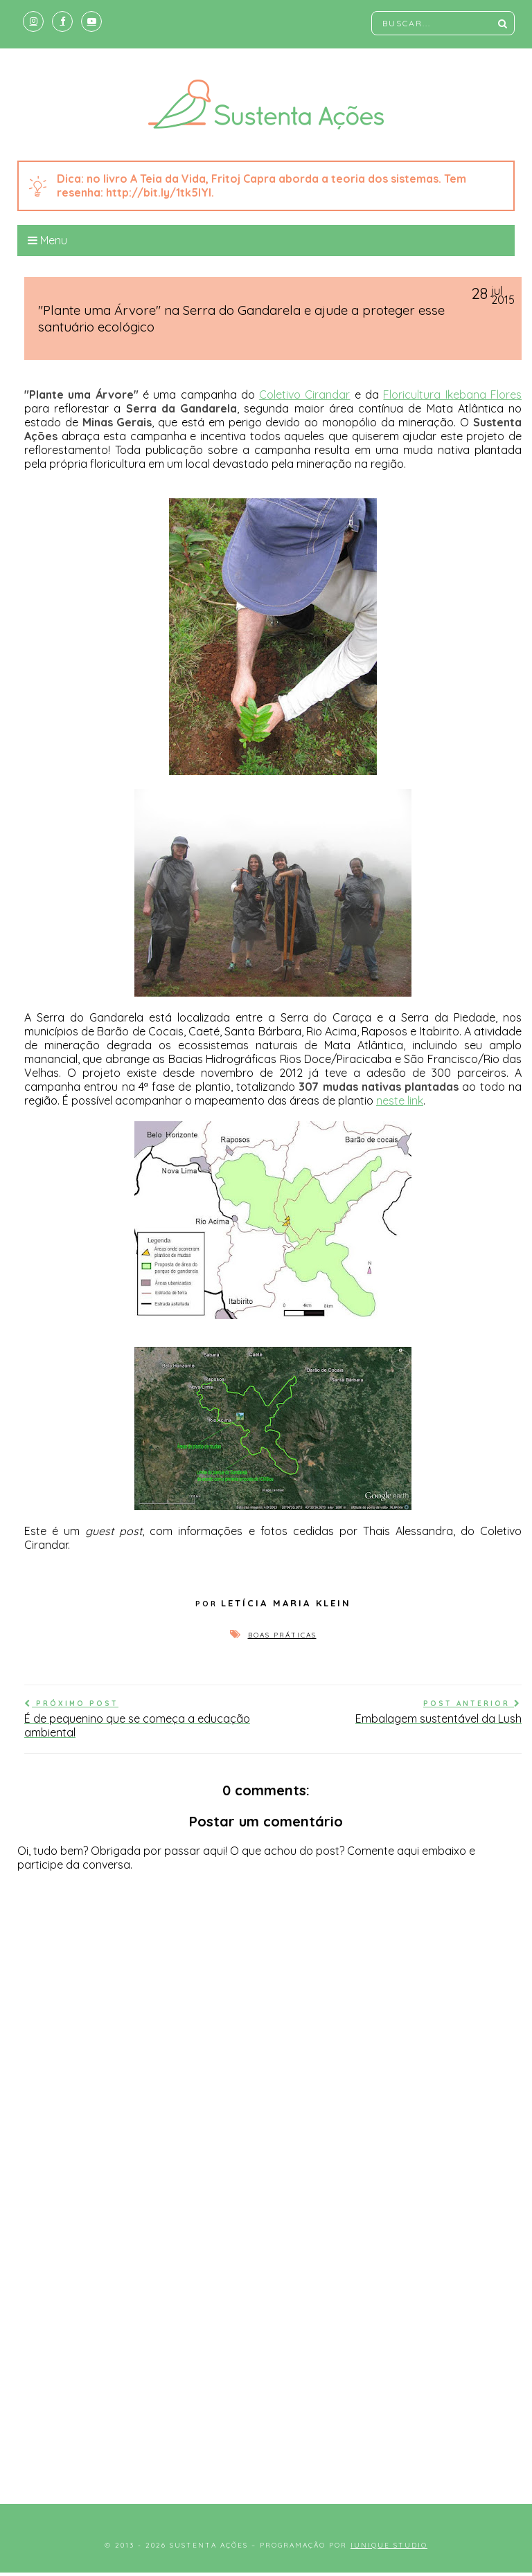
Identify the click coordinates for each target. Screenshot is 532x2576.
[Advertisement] (266, 2372)
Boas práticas (282, 1635)
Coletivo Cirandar (304, 394)
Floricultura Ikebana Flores (452, 394)
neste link (399, 1100)
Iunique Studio (389, 2545)
